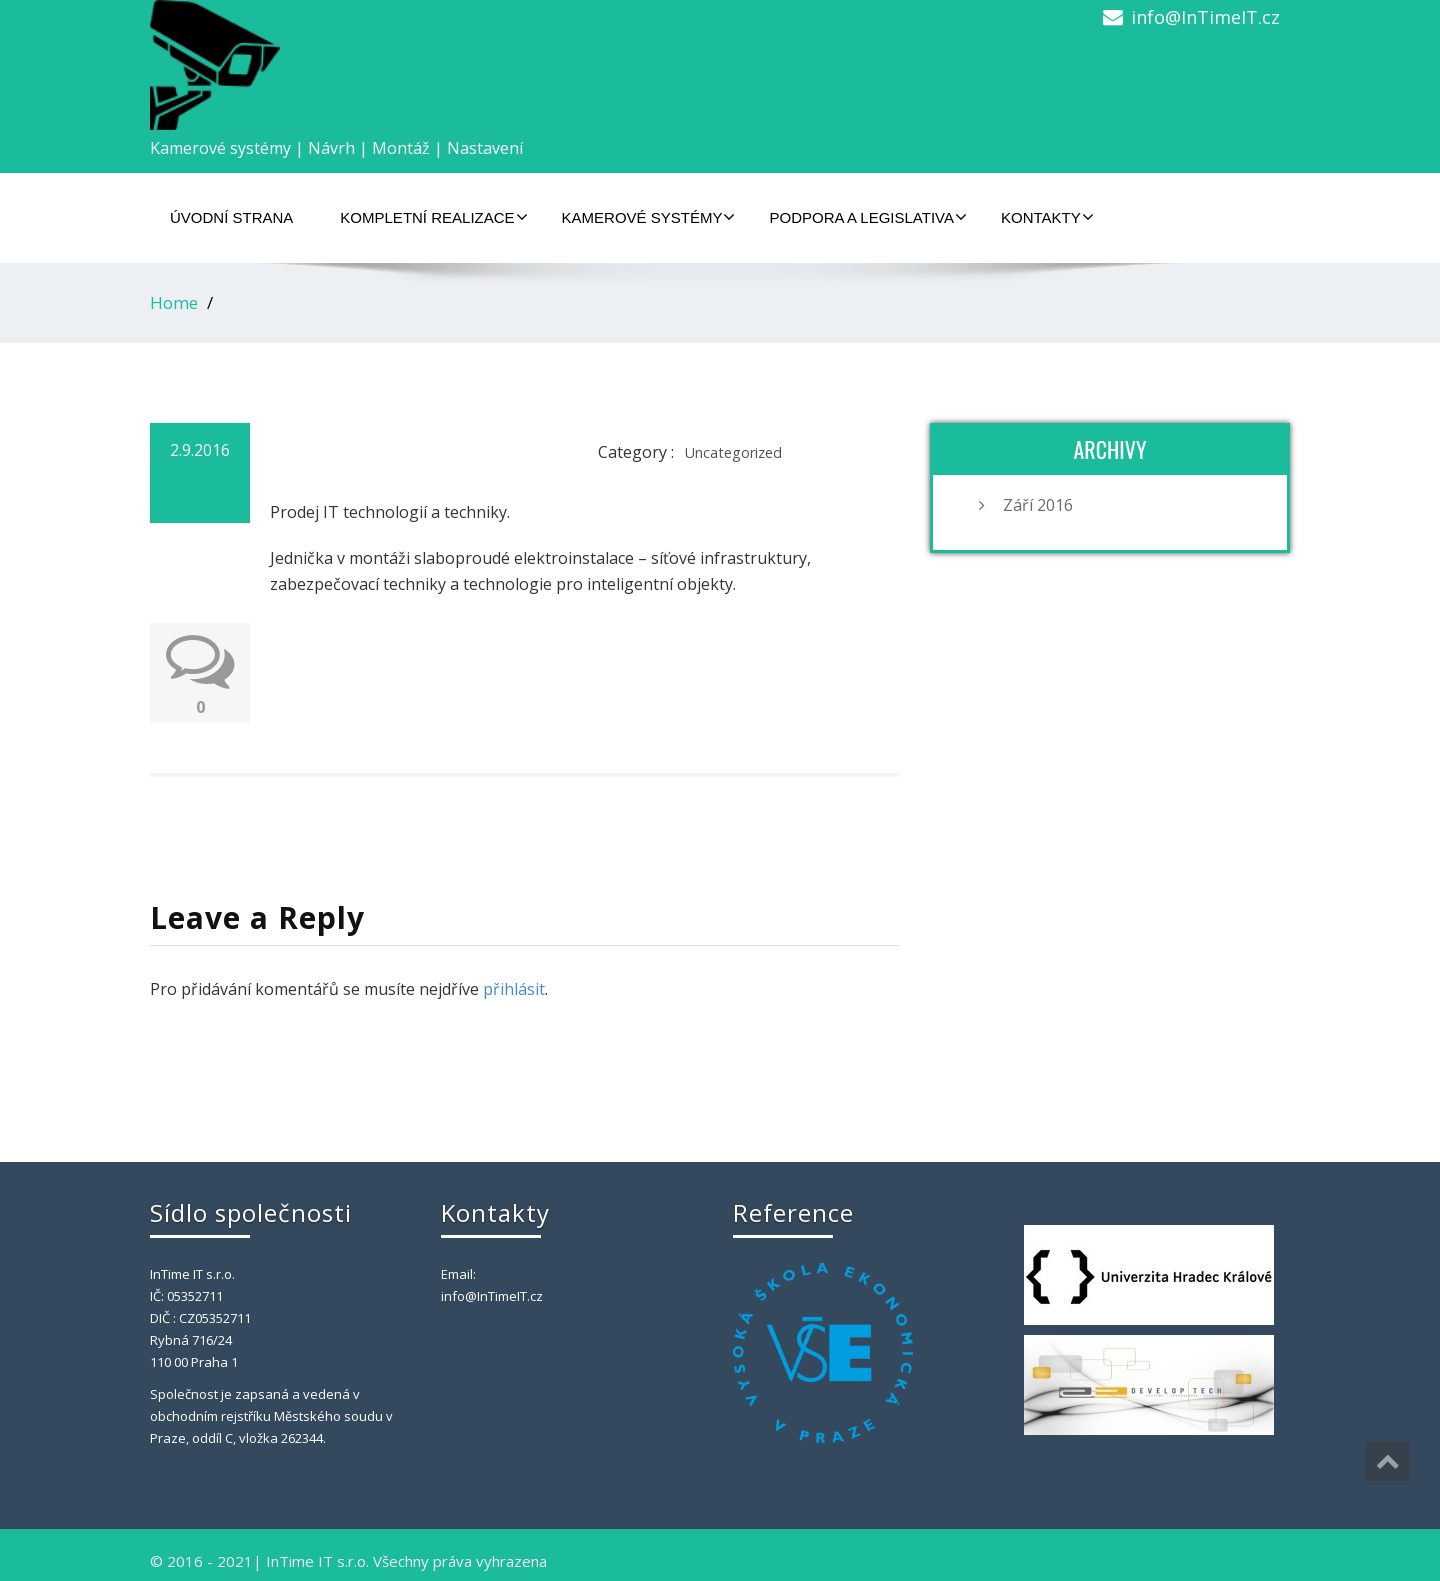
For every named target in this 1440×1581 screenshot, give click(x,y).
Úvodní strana (231, 217)
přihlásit (514, 989)
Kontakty (1047, 217)
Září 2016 (1038, 505)
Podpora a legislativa (868, 217)
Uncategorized (733, 452)
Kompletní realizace (433, 217)
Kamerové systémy (649, 217)
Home (174, 302)
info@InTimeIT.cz (1205, 17)
